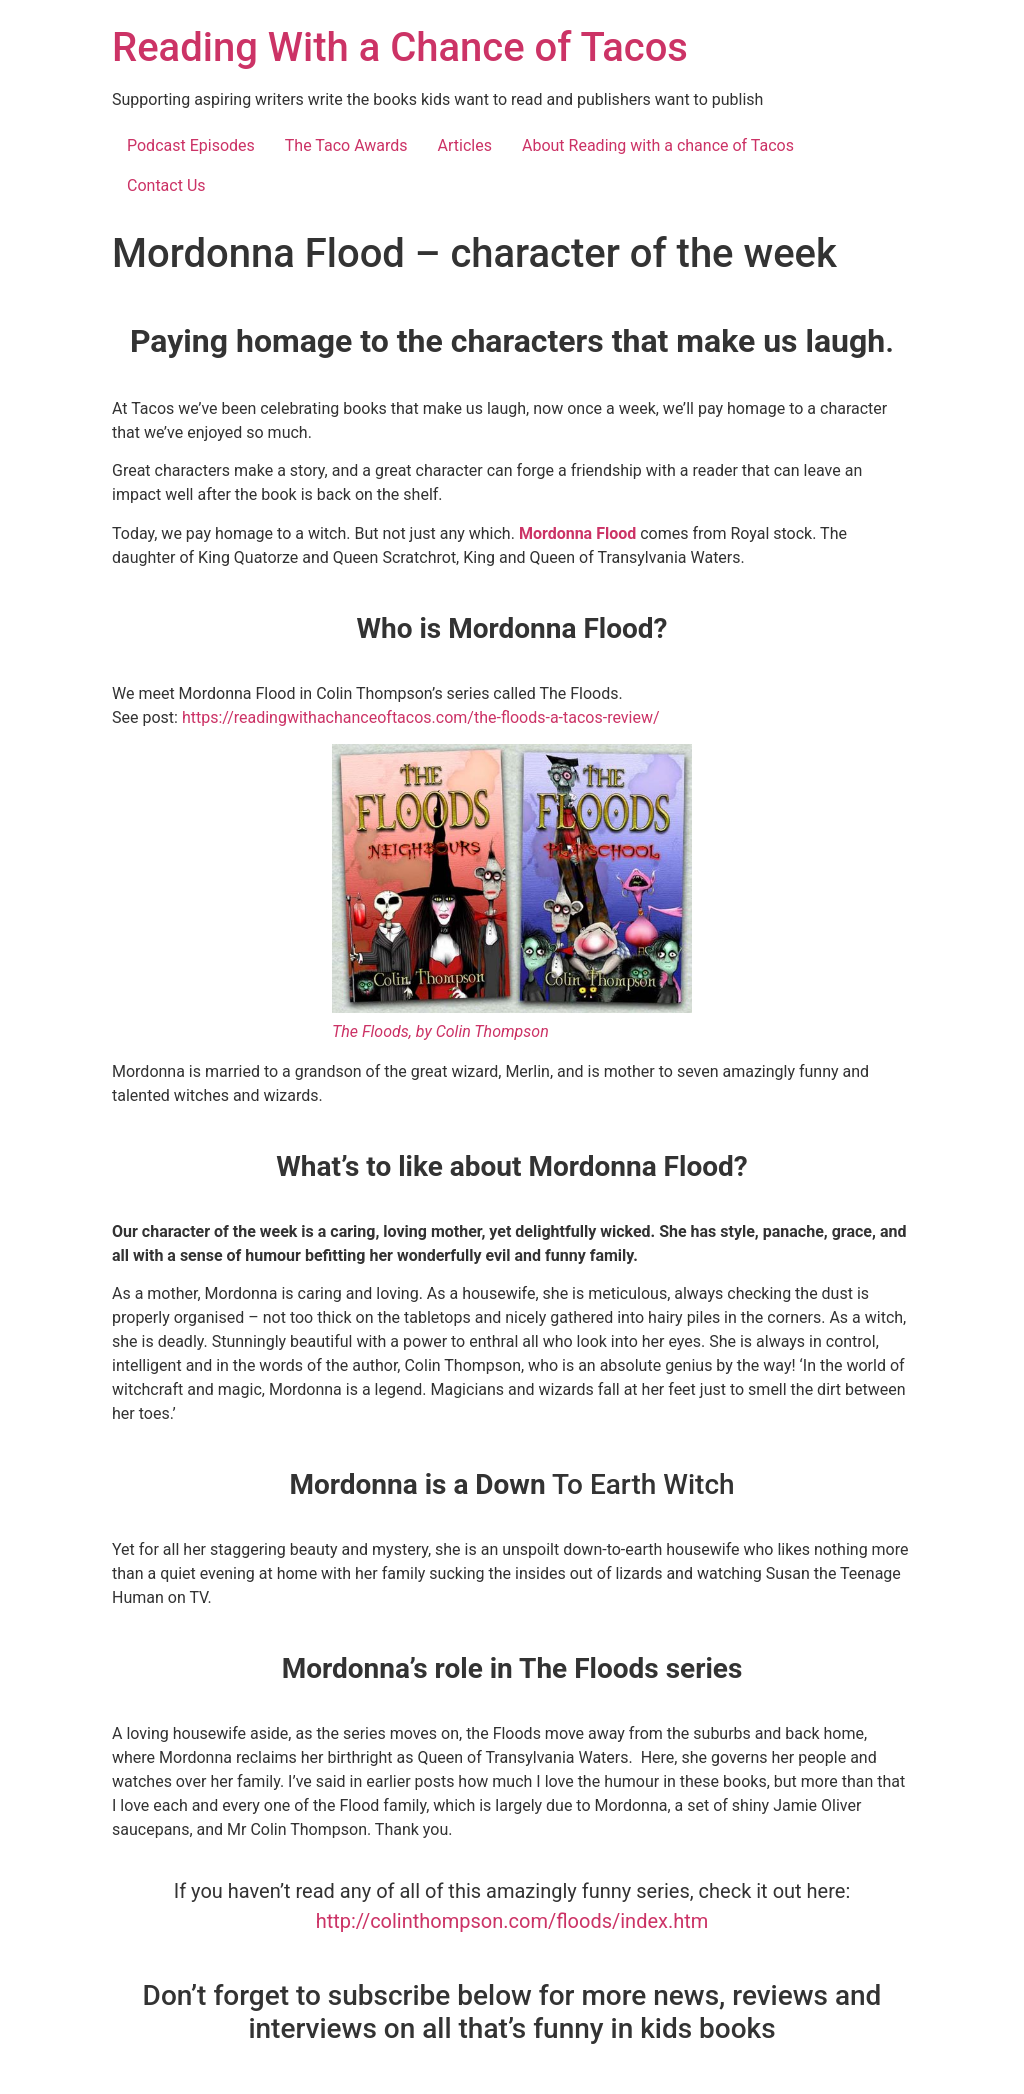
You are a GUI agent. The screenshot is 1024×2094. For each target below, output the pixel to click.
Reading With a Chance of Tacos (400, 47)
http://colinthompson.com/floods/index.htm (512, 1921)
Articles (465, 145)
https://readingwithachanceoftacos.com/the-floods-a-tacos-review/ (421, 717)
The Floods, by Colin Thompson (440, 1031)
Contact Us (166, 185)
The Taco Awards (346, 145)
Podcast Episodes (191, 145)
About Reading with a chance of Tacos (658, 145)
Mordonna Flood (579, 533)
